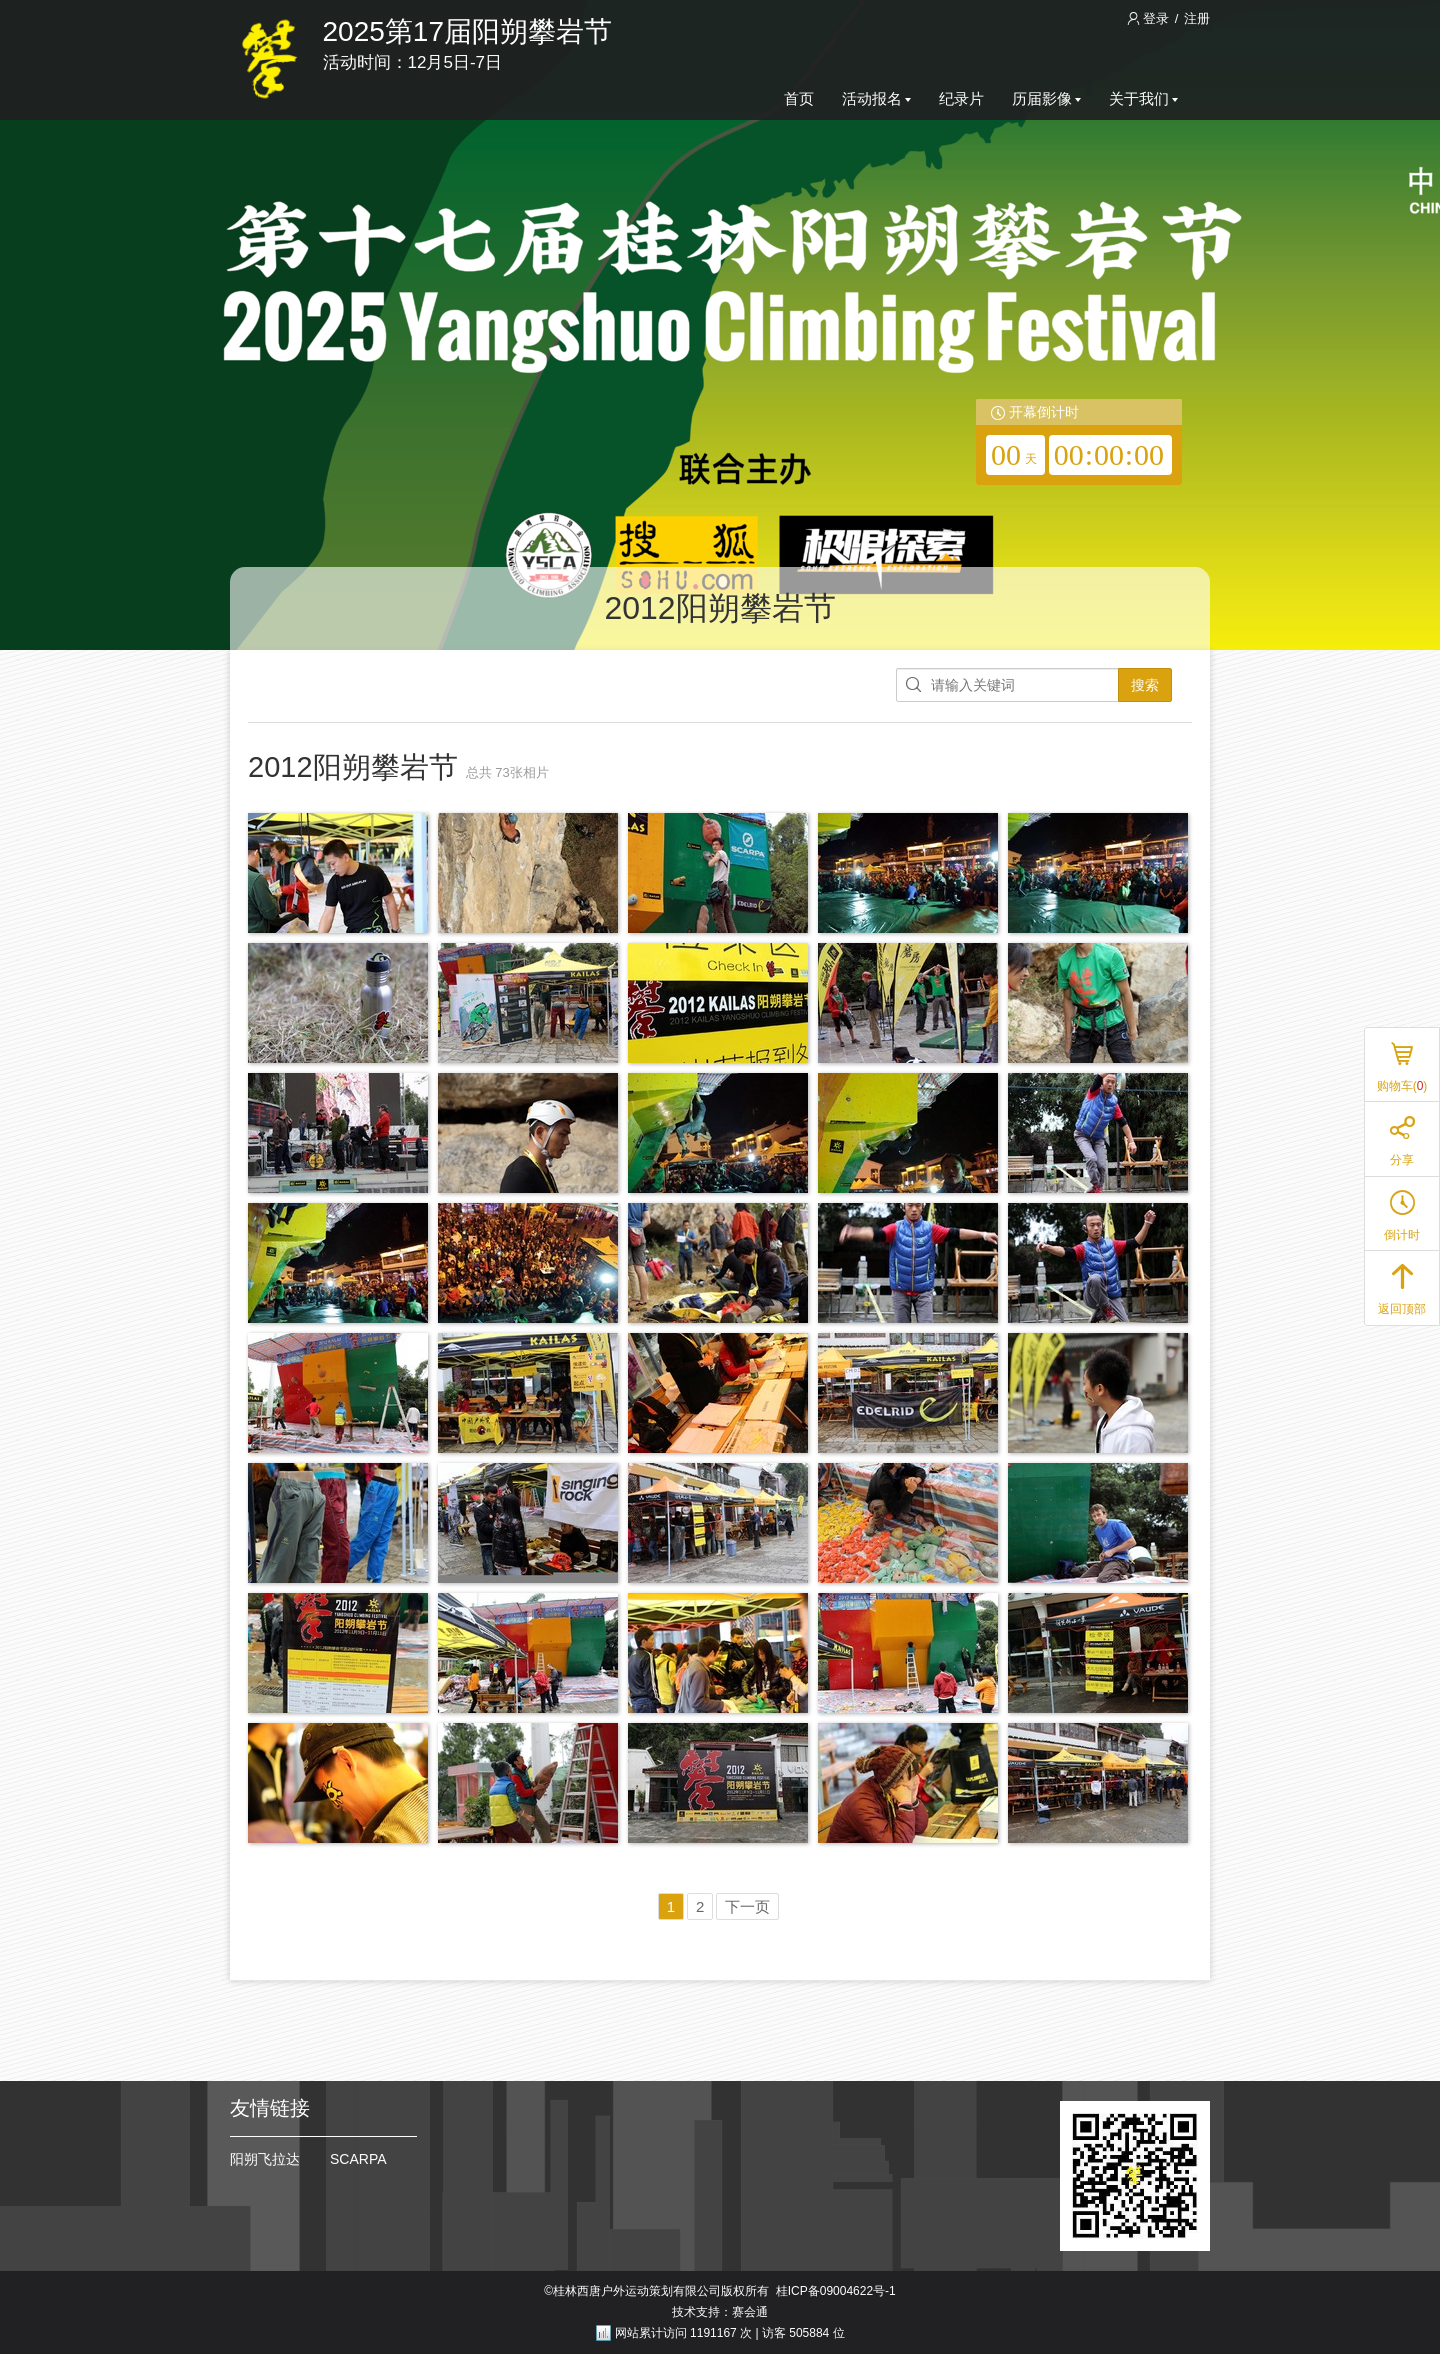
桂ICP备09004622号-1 (836, 2291)
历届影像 (1046, 98)
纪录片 (961, 98)
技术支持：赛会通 (720, 2312)
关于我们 (1143, 98)
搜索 (1145, 685)
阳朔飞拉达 (265, 2159)
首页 (799, 98)
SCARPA (358, 2159)
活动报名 (876, 98)
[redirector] (1079, 442)
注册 (1197, 18)
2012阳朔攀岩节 (719, 608)
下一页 (747, 1906)
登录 (1150, 18)
